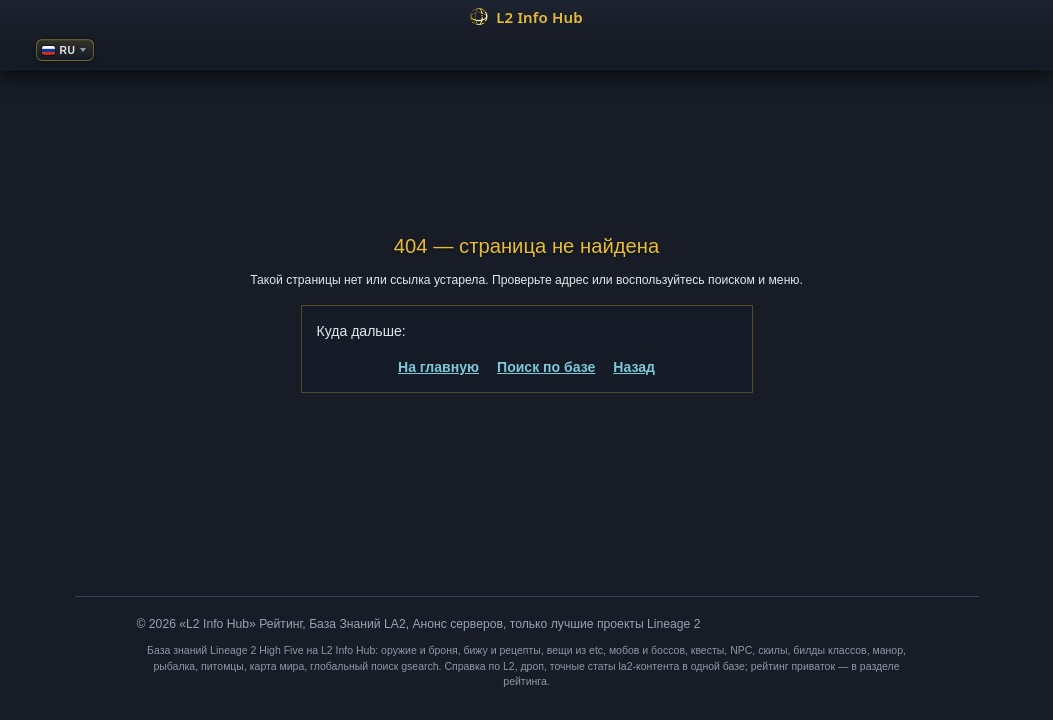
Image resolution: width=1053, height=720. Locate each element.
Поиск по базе (546, 367)
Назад (634, 367)
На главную (438, 367)
